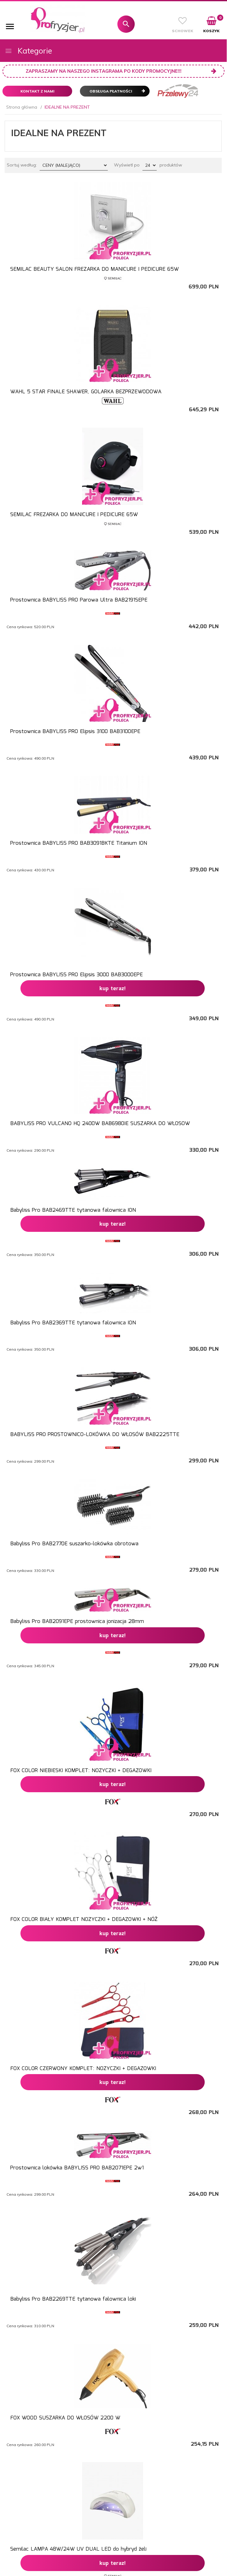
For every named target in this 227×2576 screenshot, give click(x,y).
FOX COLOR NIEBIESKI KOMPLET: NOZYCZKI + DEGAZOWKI (80, 1771)
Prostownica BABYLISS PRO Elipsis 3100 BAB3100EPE (75, 731)
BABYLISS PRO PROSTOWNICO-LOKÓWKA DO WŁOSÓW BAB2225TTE (94, 1434)
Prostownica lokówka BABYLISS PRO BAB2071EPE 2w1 (77, 2168)
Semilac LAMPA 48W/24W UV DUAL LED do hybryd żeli (78, 2549)
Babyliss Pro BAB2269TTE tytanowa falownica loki (73, 2299)
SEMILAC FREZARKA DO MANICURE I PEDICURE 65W (74, 515)
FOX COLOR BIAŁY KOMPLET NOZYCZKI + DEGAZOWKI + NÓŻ (84, 1919)
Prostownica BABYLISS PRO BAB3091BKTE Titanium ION (78, 843)
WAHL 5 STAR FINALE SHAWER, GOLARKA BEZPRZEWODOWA (85, 392)
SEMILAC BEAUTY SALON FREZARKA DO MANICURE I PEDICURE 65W (94, 269)
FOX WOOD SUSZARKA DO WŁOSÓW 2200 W (65, 2418)
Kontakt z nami (37, 91)
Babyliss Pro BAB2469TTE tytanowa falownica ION (73, 1210)
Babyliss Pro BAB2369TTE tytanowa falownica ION (73, 1323)
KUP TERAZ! (112, 989)
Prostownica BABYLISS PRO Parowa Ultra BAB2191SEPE (78, 600)
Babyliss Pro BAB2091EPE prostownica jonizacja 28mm (77, 1621)
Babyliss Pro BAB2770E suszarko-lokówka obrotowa (74, 1544)
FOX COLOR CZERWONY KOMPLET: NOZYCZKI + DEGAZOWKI (83, 2069)
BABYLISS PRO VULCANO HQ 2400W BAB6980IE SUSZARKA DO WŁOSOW (100, 1124)
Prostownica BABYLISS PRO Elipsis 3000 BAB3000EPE (76, 975)
